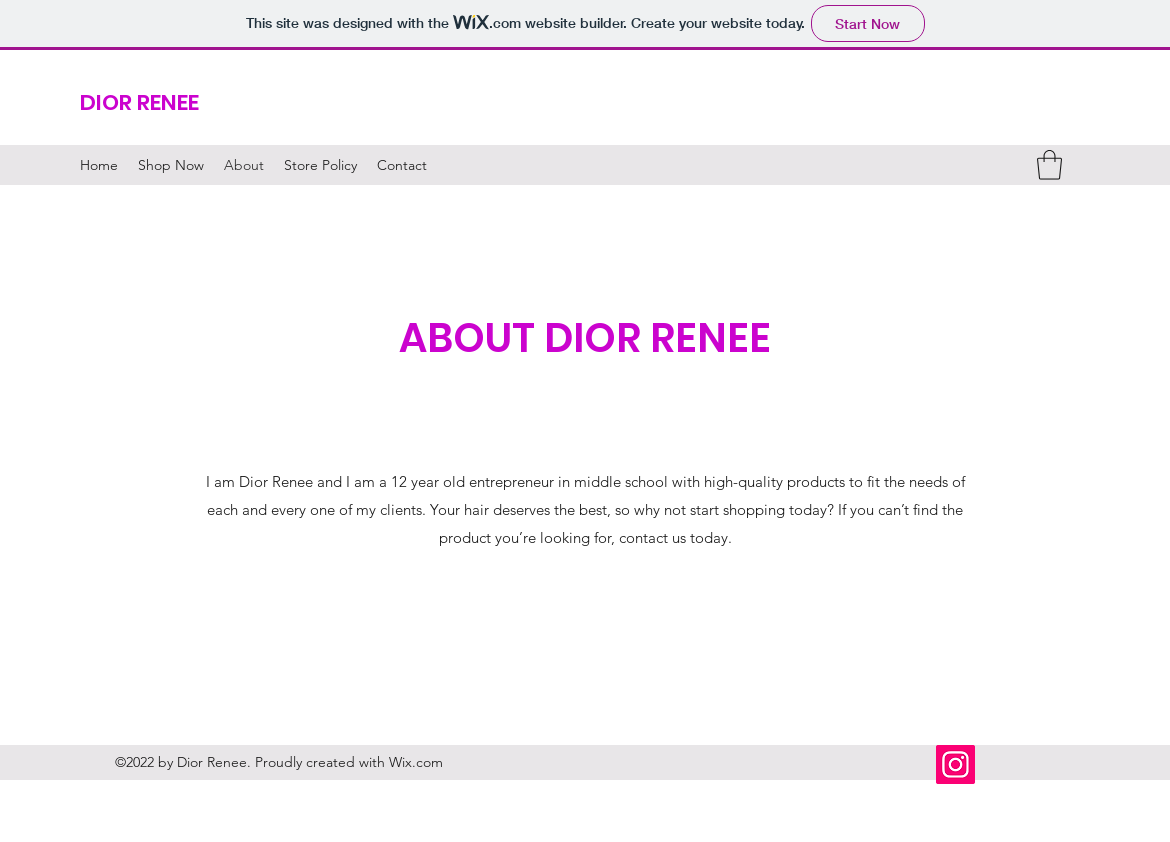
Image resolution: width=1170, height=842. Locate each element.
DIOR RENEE (139, 102)
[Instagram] (955, 764)
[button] (1049, 165)
